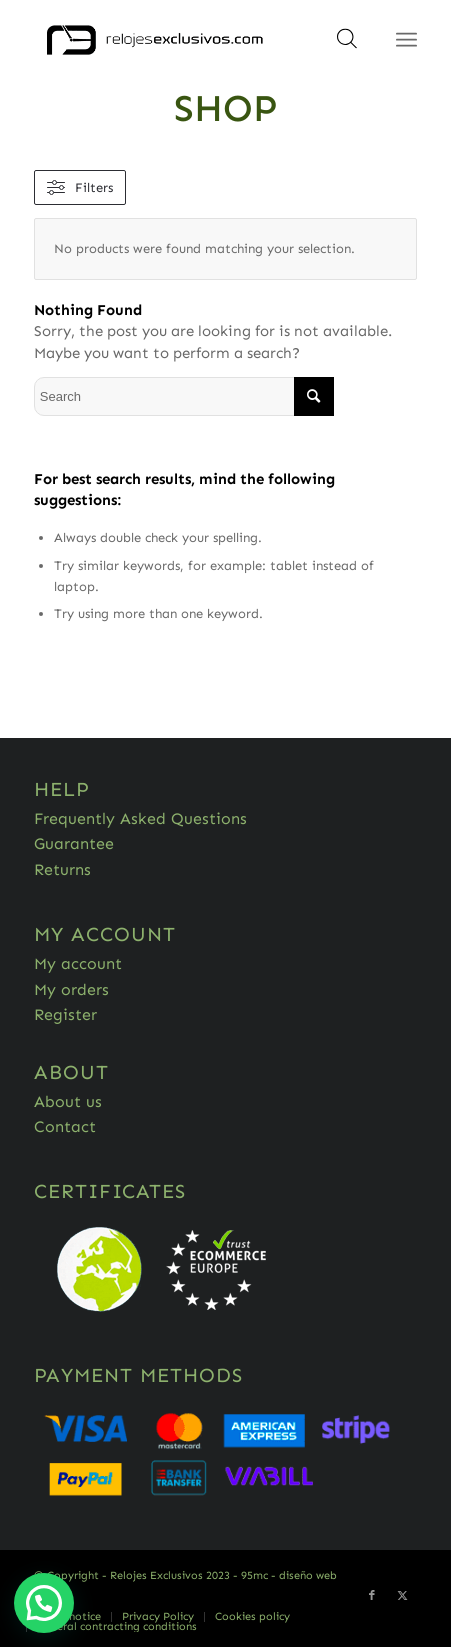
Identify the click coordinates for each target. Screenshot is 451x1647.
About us (68, 1101)
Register (65, 1014)
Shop (226, 108)
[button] (44, 1603)
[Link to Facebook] (372, 1596)
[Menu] (406, 40)
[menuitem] (157, 1617)
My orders (71, 989)
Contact (65, 1126)
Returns (62, 869)
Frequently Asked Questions (140, 818)
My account (78, 963)
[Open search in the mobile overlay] (347, 45)
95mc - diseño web (289, 1575)
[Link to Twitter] (402, 1596)
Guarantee (74, 843)
